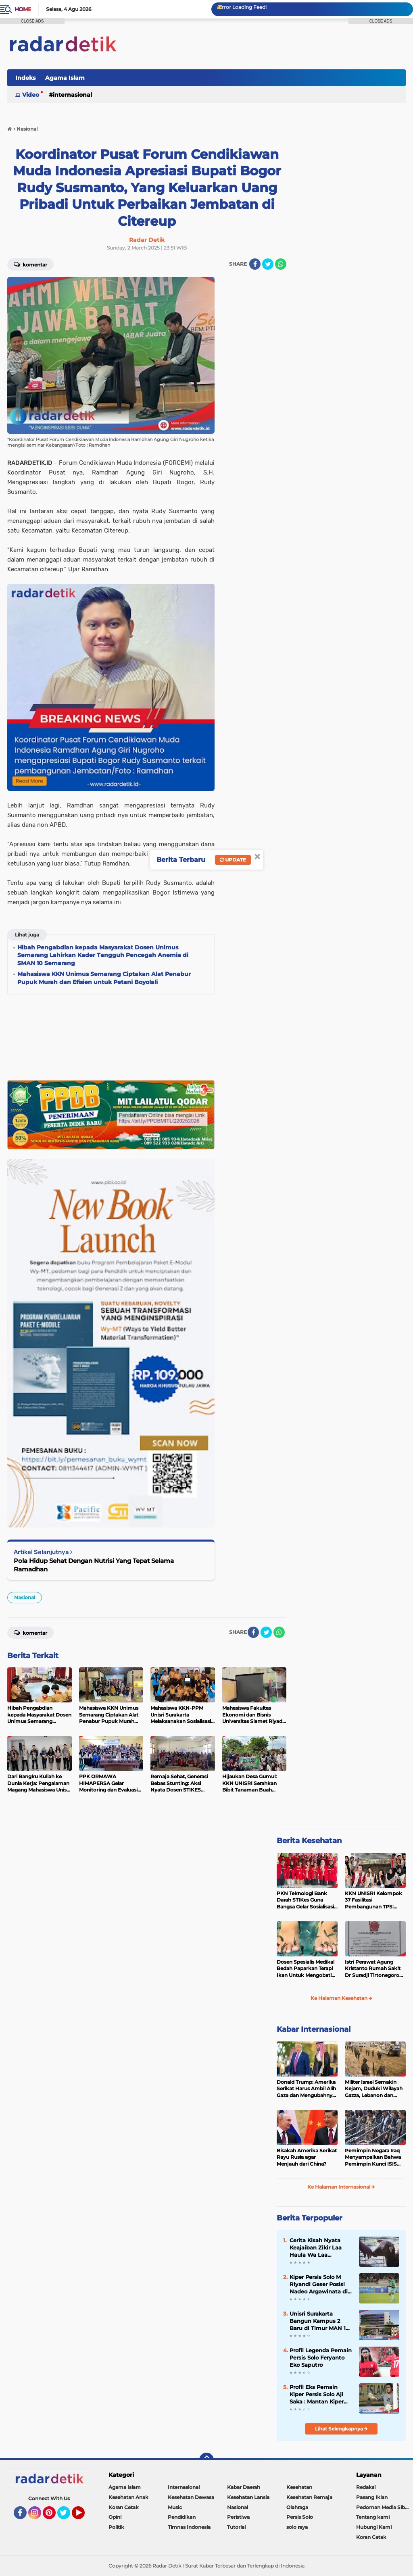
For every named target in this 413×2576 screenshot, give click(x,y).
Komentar (30, 1632)
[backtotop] (206, 2460)
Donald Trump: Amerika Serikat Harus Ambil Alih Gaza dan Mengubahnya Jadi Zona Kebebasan (306, 2089)
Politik (116, 2527)
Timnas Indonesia (189, 2527)
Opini (114, 2517)
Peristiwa (238, 2517)
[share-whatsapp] (280, 264)
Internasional (72, 94)
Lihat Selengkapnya (341, 2429)
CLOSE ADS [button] (32, 21)
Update (233, 860)
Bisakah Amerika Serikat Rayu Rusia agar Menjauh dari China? (307, 2157)
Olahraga (297, 2507)
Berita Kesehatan (309, 1840)
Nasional (24, 1597)
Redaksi (365, 2487)
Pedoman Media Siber (383, 2507)
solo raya (297, 2527)
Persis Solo (299, 2517)
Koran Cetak (123, 2507)
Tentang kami (373, 2517)
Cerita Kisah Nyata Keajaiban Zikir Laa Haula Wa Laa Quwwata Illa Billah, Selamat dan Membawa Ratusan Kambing (317, 2248)
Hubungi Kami (374, 2527)
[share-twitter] (267, 264)
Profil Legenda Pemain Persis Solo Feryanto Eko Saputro (321, 2357)
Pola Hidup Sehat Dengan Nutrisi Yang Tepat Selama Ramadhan (94, 1565)
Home (23, 9)
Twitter (67, 2516)
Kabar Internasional (313, 2029)
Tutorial (236, 2527)
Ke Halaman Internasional (341, 2187)
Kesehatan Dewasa (191, 2497)
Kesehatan (299, 2487)
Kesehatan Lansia (248, 2497)
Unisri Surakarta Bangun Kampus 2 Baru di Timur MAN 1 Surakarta (318, 2321)
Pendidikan (182, 2517)
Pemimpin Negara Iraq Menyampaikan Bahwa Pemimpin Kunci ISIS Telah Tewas (373, 2157)
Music (175, 2507)
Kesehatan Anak (128, 2497)
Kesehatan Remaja (309, 2497)
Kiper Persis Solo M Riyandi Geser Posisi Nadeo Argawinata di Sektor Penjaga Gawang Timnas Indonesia (319, 2284)
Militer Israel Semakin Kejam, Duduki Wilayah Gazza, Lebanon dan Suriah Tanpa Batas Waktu (374, 2089)
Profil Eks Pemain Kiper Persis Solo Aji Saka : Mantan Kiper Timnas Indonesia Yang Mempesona (317, 2394)
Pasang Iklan (372, 2497)
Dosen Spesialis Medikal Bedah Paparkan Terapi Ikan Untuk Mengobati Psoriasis (305, 1969)
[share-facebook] (255, 264)
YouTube (84, 2516)
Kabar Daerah (243, 2487)
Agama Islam (65, 77)
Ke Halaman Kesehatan (341, 1998)
